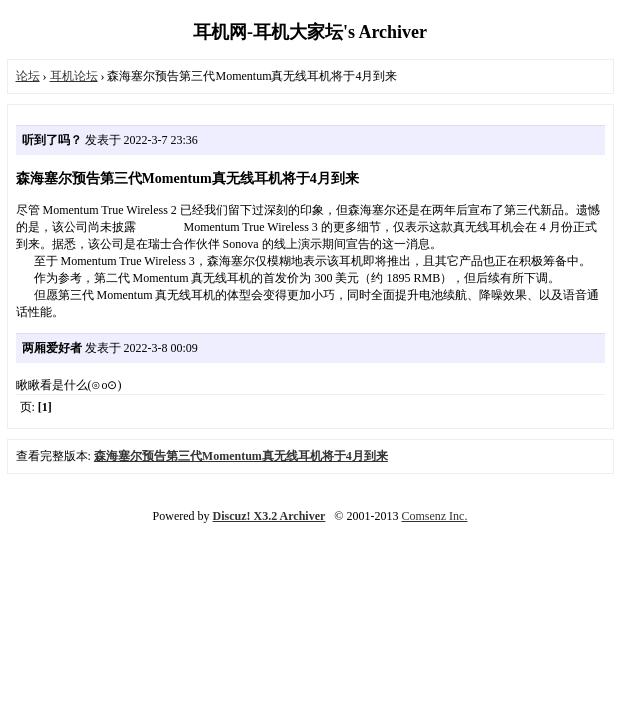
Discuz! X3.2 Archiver (269, 516)
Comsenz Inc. (434, 516)
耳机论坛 (74, 76)
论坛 (28, 76)
